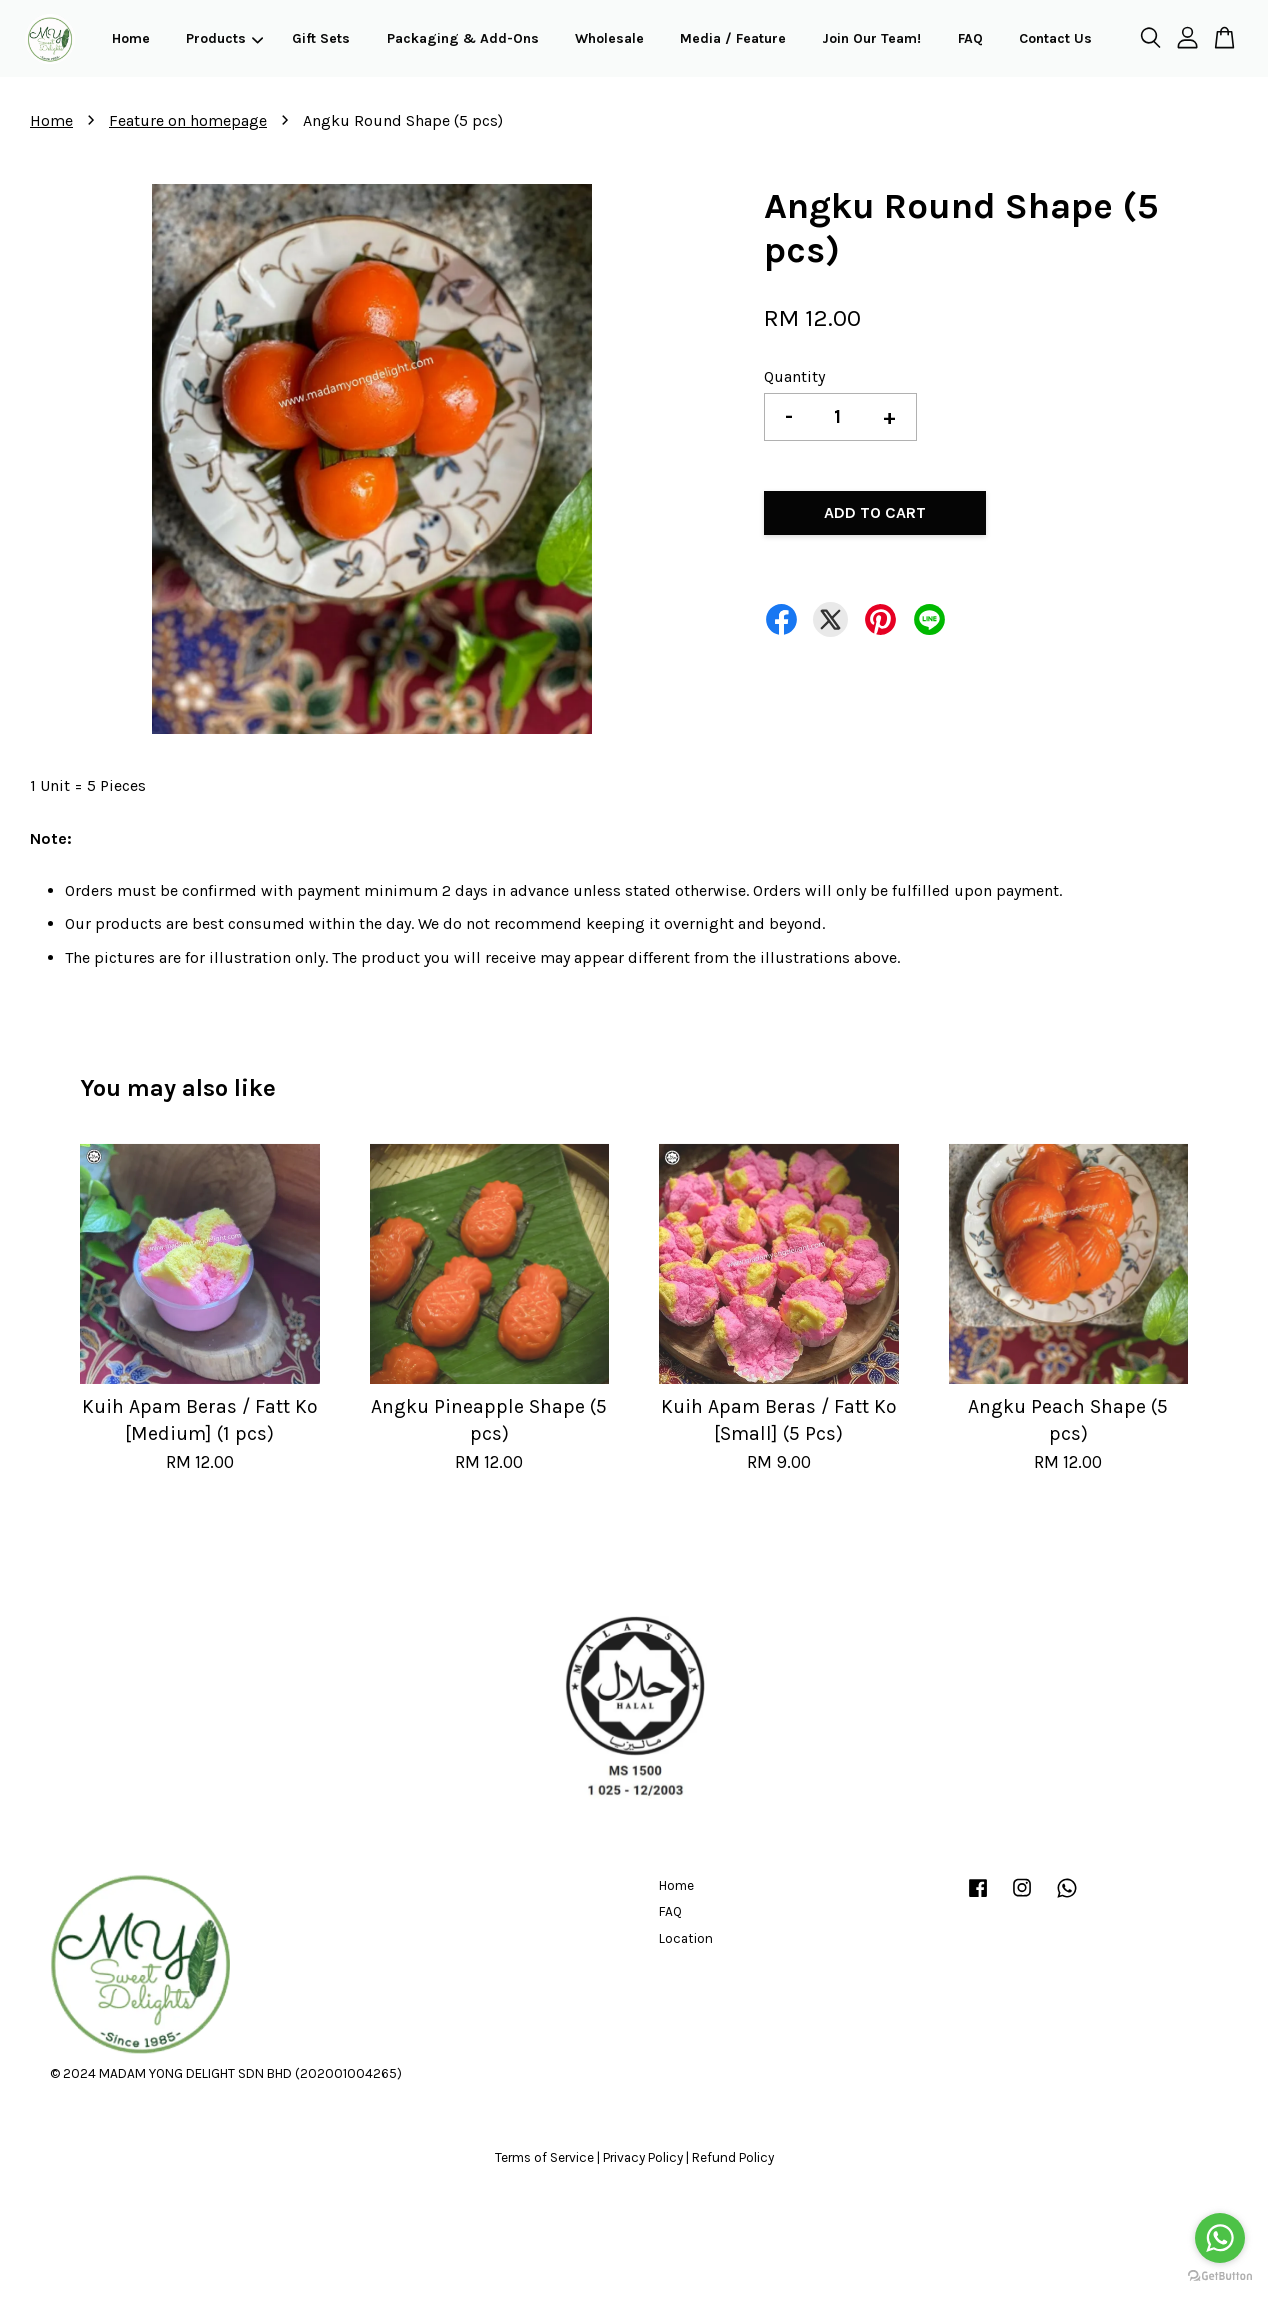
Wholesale (609, 38)
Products (224, 38)
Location (686, 1938)
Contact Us (1055, 38)
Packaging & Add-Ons (463, 38)
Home (131, 38)
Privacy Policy (643, 2157)
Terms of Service (544, 2157)
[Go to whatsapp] (1220, 2238)
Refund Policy (733, 2157)
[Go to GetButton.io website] (1220, 2276)
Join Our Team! (871, 38)
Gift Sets (321, 38)
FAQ (970, 38)
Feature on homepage (188, 120)
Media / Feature (733, 38)
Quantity (794, 376)
